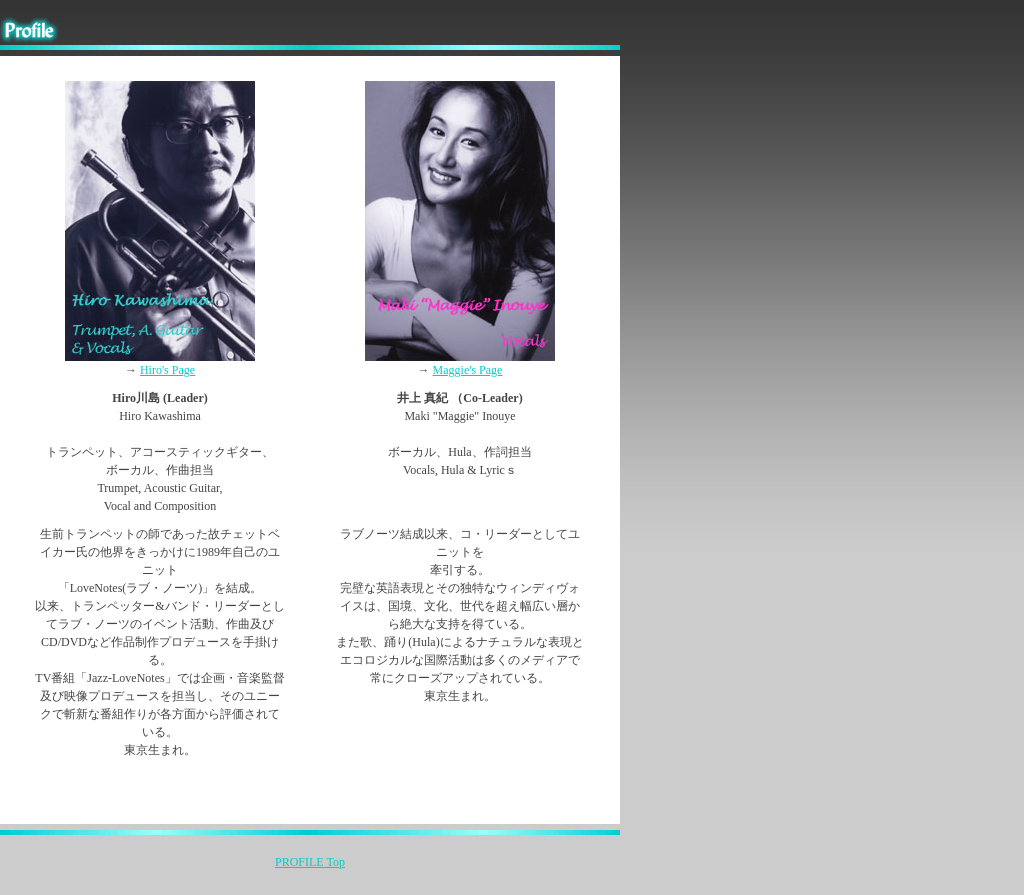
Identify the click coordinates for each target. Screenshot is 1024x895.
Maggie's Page (468, 370)
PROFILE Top (310, 862)
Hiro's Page (167, 370)
